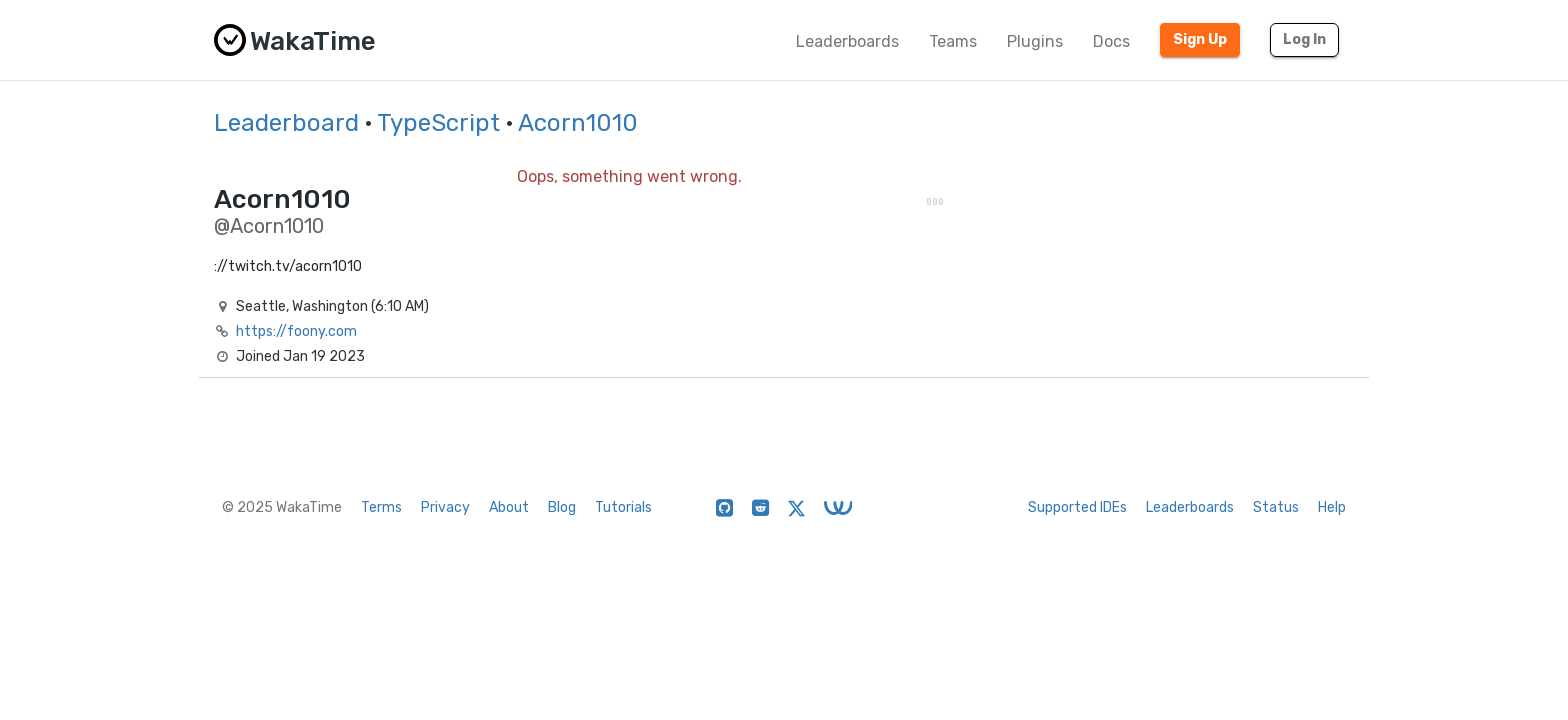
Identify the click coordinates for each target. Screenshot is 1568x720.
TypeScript (438, 123)
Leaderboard (286, 123)
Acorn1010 (578, 123)
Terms (381, 507)
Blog (562, 507)
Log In (1304, 39)
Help (1332, 507)
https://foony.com (296, 331)
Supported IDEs (1077, 507)
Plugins (1035, 41)
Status (1276, 507)
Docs (1111, 41)
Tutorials (623, 507)
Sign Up (1200, 39)
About (509, 507)
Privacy (445, 507)
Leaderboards (847, 41)
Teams (953, 41)
